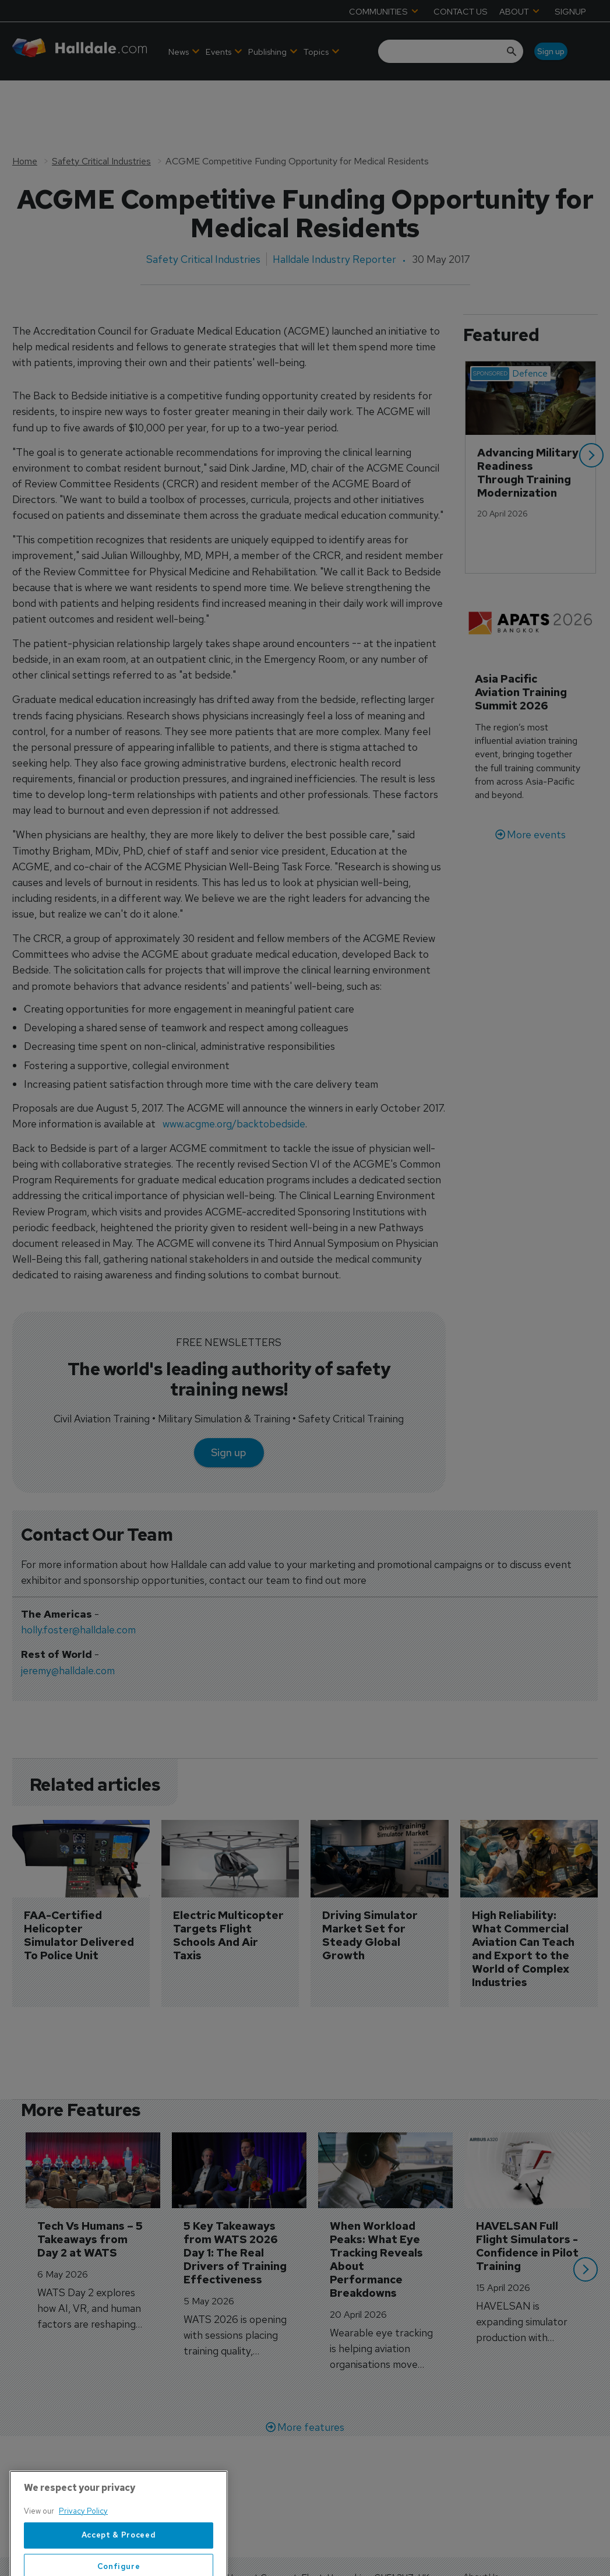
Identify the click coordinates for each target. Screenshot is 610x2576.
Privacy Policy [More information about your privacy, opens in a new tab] (83, 2554)
